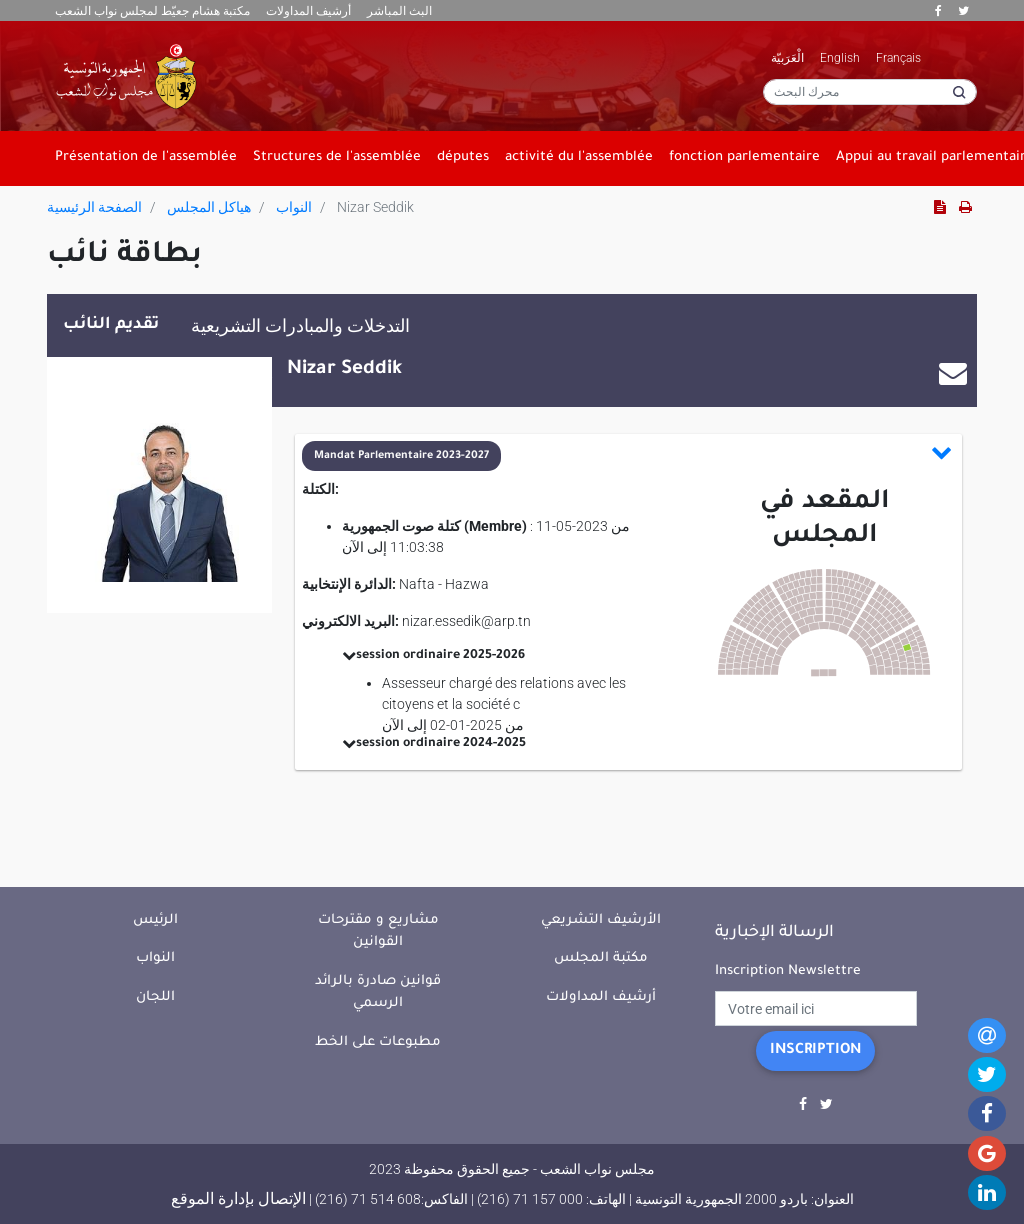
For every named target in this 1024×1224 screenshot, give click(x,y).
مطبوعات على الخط (378, 1042)
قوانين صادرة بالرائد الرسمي (378, 993)
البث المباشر (399, 11)
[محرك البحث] (870, 92)
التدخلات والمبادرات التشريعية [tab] (300, 325)
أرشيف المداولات (308, 11)
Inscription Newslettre (788, 971)
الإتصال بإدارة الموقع (238, 1198)
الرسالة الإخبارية (774, 933)
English (840, 58)
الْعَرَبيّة (787, 58)
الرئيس (155, 920)
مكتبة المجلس (601, 958)
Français (898, 58)
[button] (627, 456)
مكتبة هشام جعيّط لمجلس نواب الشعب (152, 11)
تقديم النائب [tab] (111, 325)
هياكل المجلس (209, 207)
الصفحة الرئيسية (94, 207)
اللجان (155, 997)
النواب (294, 207)
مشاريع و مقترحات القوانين (378, 932)
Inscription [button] (815, 1051)
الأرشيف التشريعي (601, 920)
